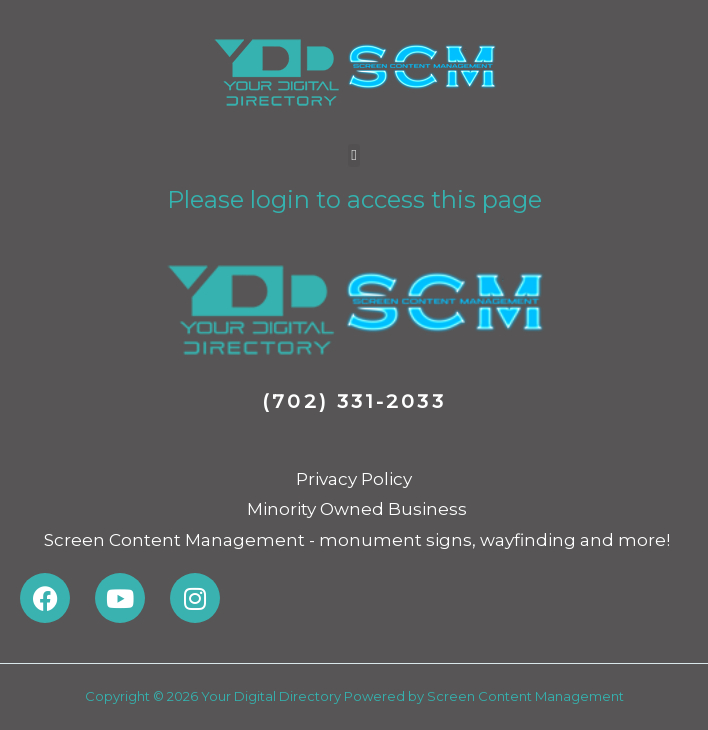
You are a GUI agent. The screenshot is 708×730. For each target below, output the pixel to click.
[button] (354, 155)
